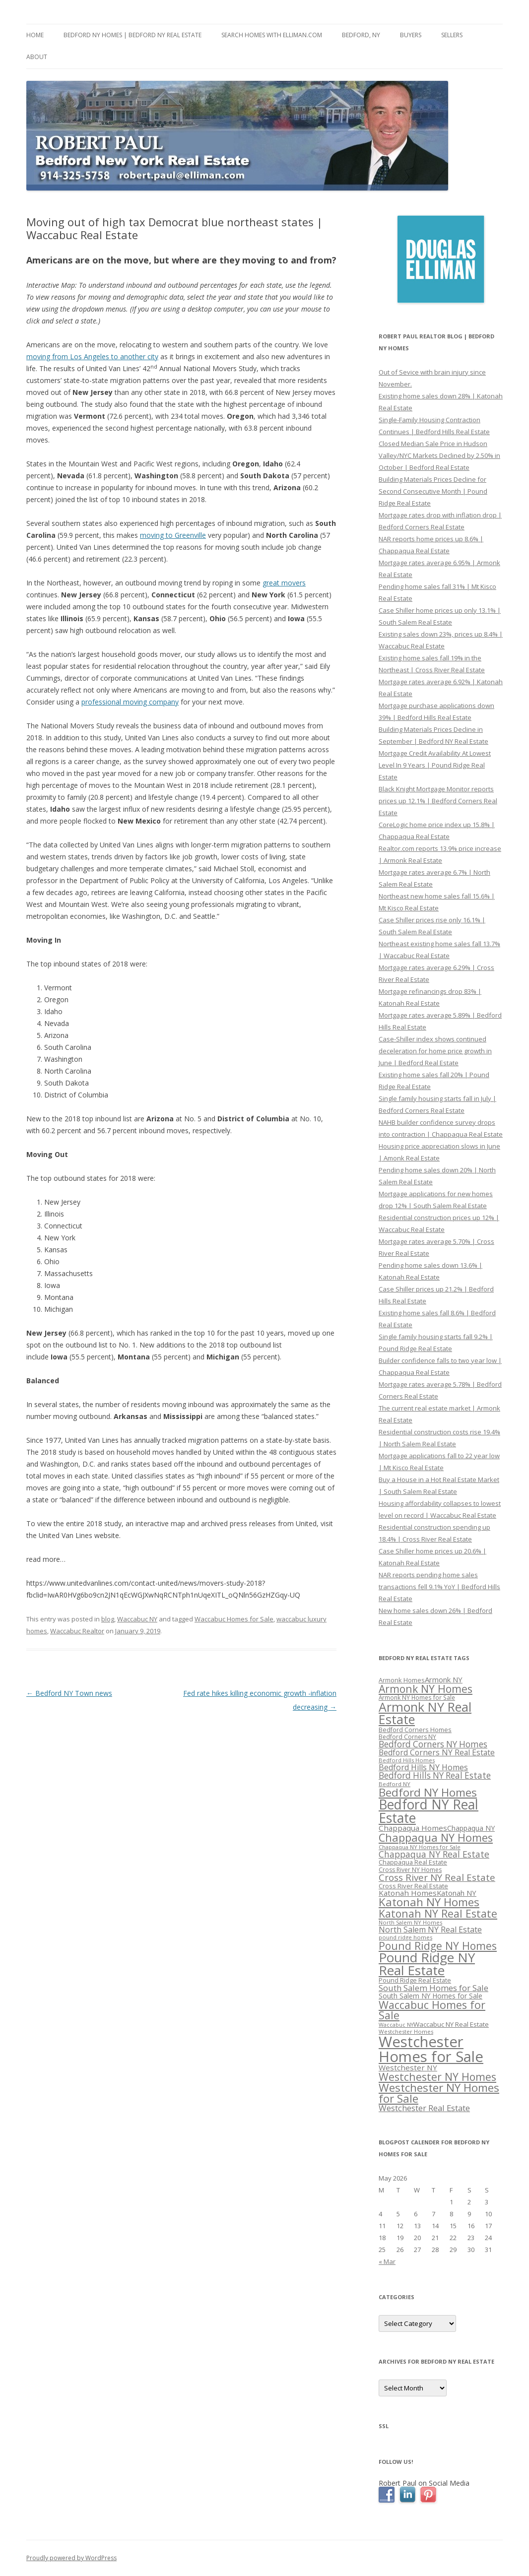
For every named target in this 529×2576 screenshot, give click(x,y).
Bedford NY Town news (69, 1693)
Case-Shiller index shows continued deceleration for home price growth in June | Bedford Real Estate (435, 1050)
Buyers (410, 35)
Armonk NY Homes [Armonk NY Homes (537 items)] (425, 1688)
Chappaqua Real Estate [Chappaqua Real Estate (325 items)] (413, 1862)
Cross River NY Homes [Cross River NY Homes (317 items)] (410, 1870)
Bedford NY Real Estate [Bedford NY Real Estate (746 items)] (428, 1811)
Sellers (452, 35)
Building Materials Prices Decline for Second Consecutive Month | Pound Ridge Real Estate (433, 491)
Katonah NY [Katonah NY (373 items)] (456, 1893)
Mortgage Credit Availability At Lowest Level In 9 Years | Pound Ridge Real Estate (435, 765)
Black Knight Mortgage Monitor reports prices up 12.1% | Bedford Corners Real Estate (438, 800)
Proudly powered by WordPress (71, 2558)
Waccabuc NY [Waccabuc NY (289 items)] (396, 2024)
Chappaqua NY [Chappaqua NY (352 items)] (471, 1828)
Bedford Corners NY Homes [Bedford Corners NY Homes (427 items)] (433, 1744)
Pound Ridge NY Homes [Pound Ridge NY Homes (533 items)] (438, 1945)
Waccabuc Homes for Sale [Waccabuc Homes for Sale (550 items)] (432, 2010)
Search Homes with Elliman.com (271, 35)
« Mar (387, 2261)
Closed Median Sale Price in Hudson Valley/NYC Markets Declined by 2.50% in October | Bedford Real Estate (439, 455)
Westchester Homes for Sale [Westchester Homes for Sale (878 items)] (431, 2049)
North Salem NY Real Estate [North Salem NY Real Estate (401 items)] (430, 1929)
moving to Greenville (173, 535)
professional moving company (130, 702)
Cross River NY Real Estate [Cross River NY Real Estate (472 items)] (437, 1877)
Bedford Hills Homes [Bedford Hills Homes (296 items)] (407, 1760)
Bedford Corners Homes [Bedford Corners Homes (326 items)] (415, 1730)
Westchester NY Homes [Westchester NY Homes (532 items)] (437, 2076)
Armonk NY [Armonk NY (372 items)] (444, 1679)
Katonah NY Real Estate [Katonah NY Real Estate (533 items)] (438, 1913)
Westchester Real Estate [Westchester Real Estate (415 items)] (424, 2108)
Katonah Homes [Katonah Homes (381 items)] (408, 1893)
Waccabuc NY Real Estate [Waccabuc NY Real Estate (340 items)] (451, 2024)
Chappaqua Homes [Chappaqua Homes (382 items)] (413, 1828)
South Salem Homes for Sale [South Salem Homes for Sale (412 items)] (433, 1988)
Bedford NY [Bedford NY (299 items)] (394, 1784)
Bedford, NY (361, 35)
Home (35, 35)
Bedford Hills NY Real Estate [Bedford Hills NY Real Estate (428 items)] (435, 1775)
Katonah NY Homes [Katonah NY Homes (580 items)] (429, 1902)
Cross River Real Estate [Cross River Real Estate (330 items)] (413, 1885)
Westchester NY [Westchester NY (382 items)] (408, 2067)
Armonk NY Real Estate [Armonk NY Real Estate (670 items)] (425, 1713)
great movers (284, 582)
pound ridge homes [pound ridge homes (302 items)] (405, 1937)
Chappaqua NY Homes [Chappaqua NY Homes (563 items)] (436, 1837)
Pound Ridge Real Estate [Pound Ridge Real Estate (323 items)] (415, 1980)
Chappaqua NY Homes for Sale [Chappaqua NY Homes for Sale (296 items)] (420, 1847)
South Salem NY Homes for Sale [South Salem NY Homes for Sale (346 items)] (430, 1995)
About (36, 57)
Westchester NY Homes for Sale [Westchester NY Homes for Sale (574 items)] (439, 2093)
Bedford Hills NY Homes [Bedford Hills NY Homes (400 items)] (423, 1767)
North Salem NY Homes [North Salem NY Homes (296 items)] (410, 1922)
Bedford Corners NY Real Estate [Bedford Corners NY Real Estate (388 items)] (437, 1752)
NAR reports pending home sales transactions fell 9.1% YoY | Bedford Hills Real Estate (439, 1586)
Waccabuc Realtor (77, 1630)
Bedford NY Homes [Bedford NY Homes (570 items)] (428, 1792)
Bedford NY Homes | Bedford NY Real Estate (132, 35)
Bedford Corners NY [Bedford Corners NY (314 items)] (407, 1737)
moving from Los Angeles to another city (92, 356)
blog (107, 1618)
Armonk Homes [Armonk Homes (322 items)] (402, 1680)
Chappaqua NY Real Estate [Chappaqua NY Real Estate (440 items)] (434, 1854)
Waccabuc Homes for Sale (234, 1618)
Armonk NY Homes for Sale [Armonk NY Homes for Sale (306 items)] (417, 1697)
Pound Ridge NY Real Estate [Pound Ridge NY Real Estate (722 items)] (427, 1963)
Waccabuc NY (137, 1618)
